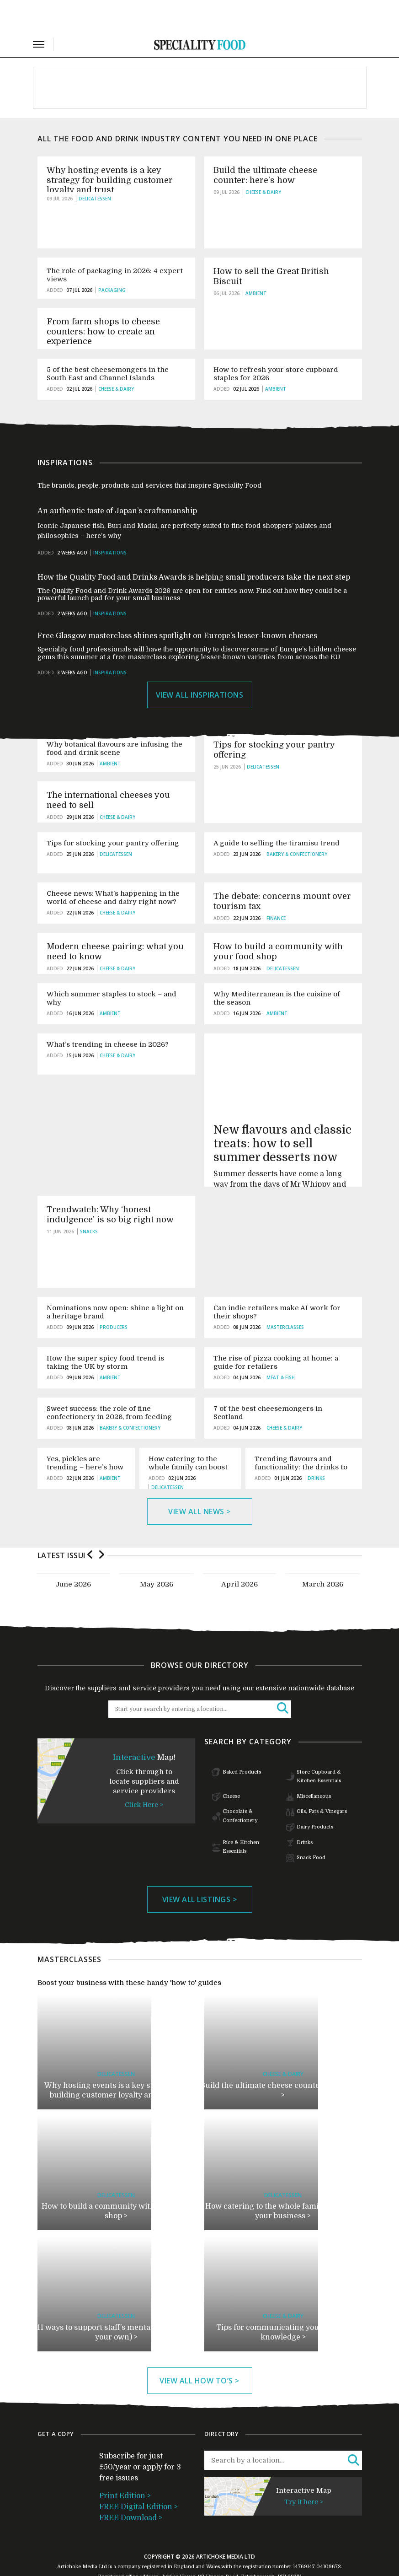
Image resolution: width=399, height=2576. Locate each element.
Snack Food (311, 1825)
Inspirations (110, 520)
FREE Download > (130, 2485)
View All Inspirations (200, 662)
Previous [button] (90, 1521)
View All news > (199, 1479)
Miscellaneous (314, 1764)
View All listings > (199, 1866)
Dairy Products (315, 1794)
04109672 (328, 2534)
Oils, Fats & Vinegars (322, 1779)
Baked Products (242, 1739)
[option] (73, 1551)
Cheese (231, 1764)
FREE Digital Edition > (138, 2474)
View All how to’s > (199, 2348)
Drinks (305, 1810)
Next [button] (101, 1521)
